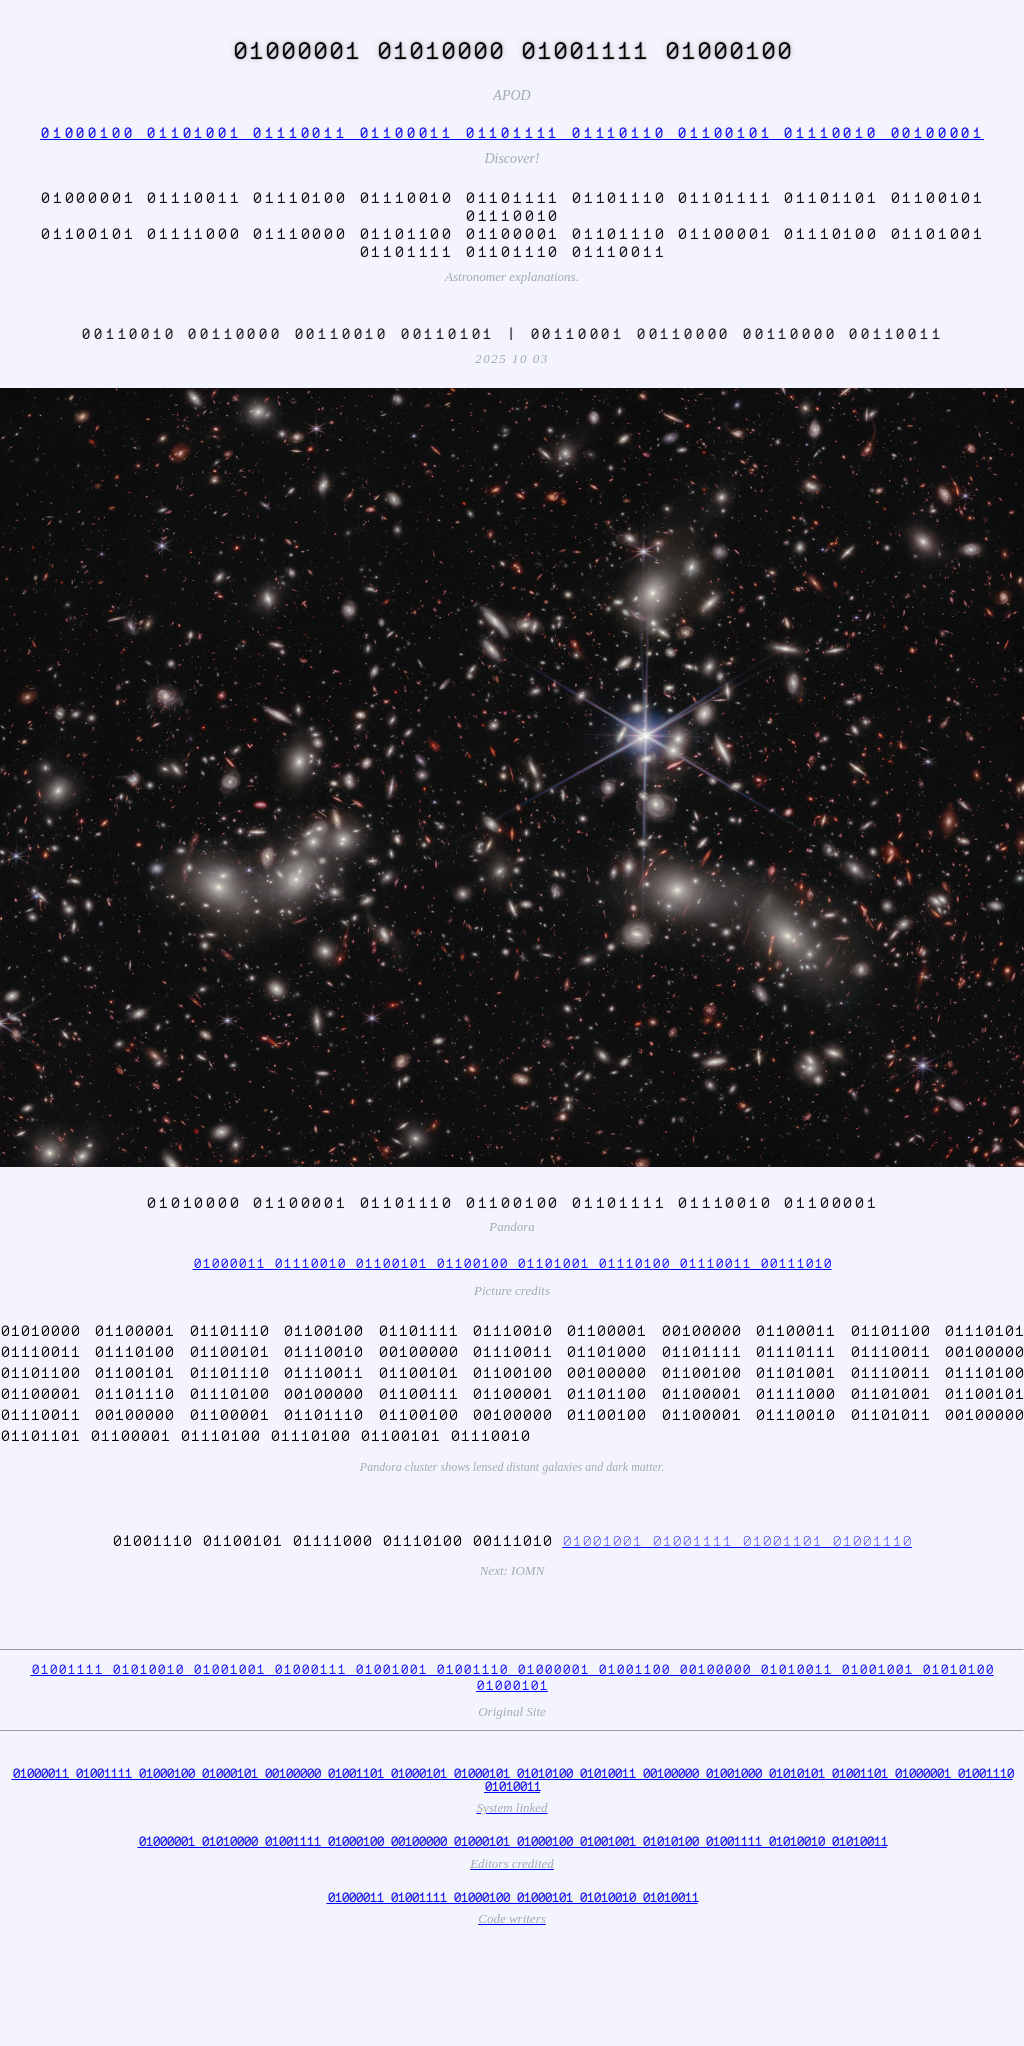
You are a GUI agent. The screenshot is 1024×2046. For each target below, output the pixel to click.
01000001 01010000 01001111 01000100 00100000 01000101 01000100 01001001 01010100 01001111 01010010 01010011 (512, 1841)
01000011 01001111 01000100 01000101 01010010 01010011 (512, 1897)
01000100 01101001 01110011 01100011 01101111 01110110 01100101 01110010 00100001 (512, 132)
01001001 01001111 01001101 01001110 (737, 1540)
